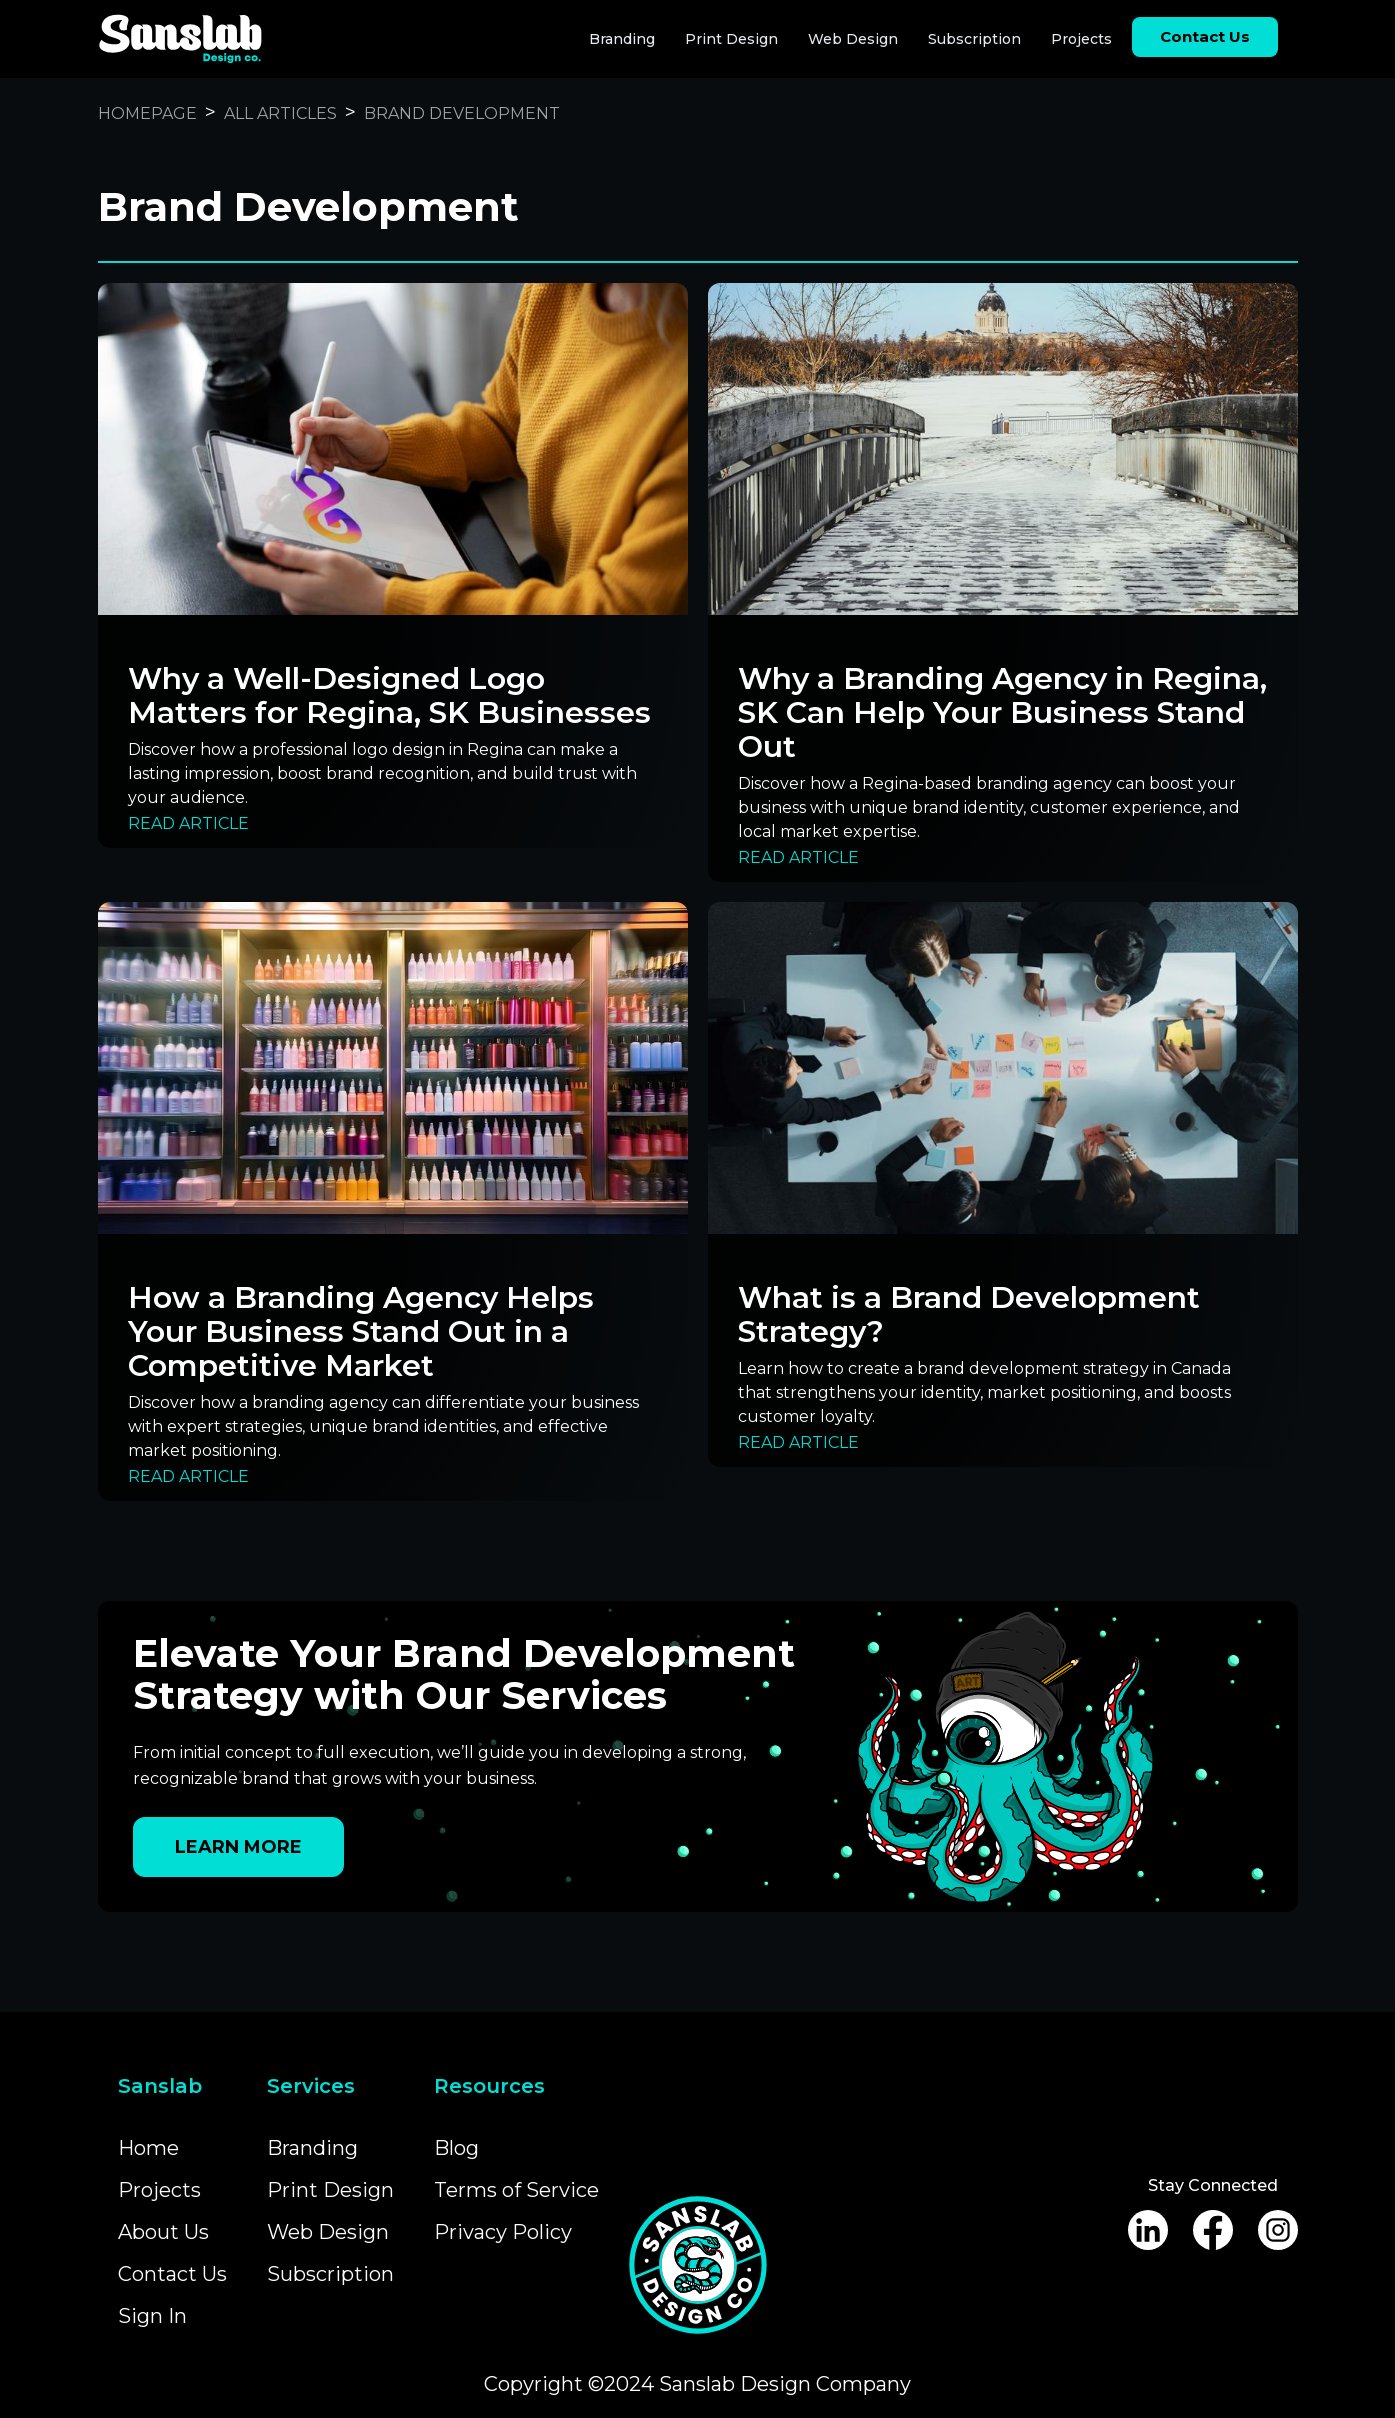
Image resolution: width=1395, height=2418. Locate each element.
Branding (622, 39)
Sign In (152, 2316)
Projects (1081, 39)
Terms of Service (516, 2190)
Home (148, 2148)
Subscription (974, 39)
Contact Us (172, 2274)
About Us (163, 2232)
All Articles (280, 113)
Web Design (853, 39)
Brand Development (462, 113)
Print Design (731, 39)
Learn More (238, 1847)
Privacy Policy (503, 2232)
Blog (456, 2148)
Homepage (147, 113)
